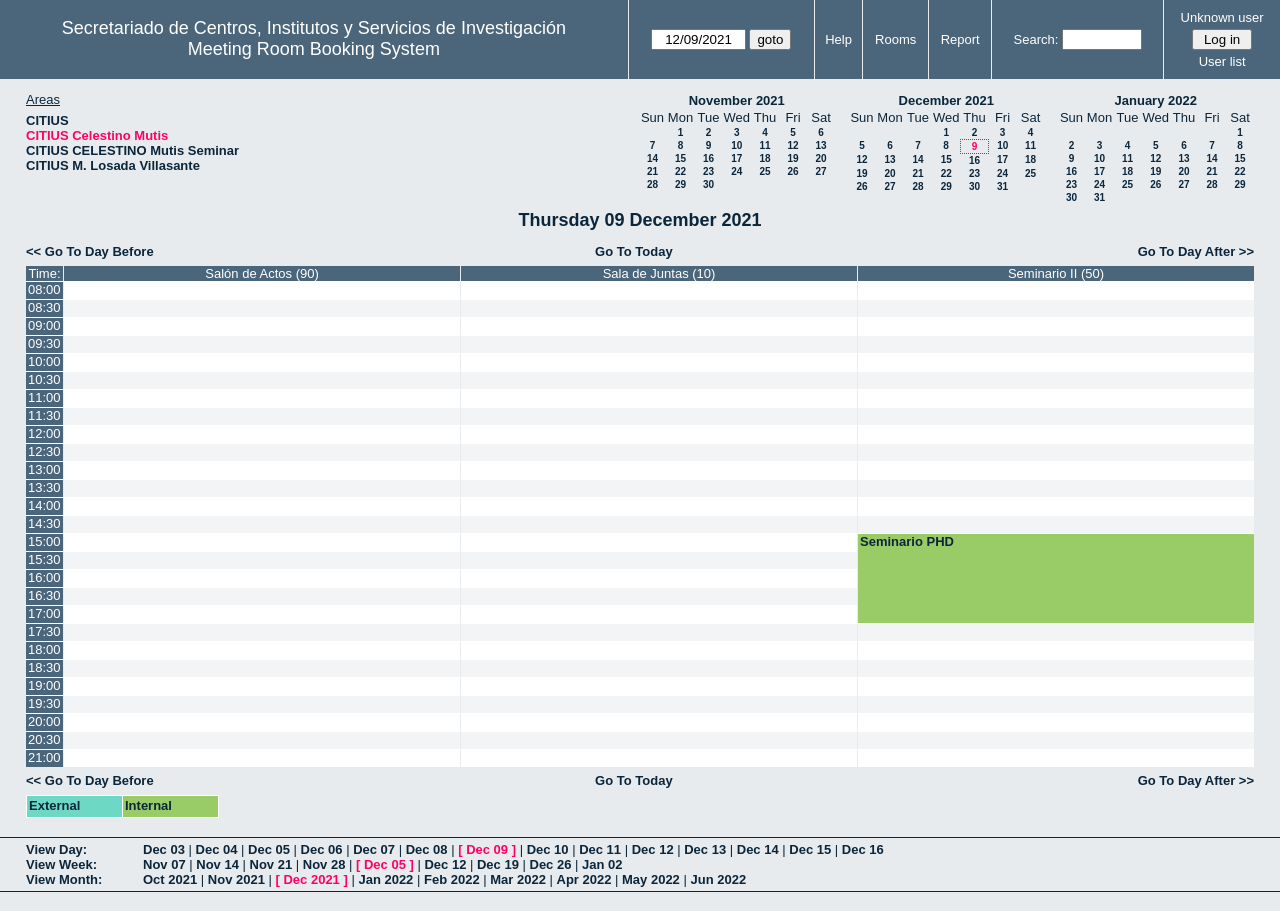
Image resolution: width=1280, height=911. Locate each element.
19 (792, 158)
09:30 (44, 343)
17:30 (44, 631)
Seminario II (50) (1056, 273)
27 (820, 171)
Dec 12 (653, 849)
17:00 (44, 613)
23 (708, 171)
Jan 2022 (385, 879)
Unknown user (1222, 17)
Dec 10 (548, 849)
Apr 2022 (584, 879)
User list (1222, 61)
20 (820, 158)
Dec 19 (498, 864)
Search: (1036, 39)
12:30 (44, 451)
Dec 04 (217, 849)
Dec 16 (863, 849)
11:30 (44, 415)
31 (1002, 186)
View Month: (64, 879)
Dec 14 (758, 849)
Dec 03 (164, 849)
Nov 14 (217, 864)
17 (736, 158)
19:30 (44, 703)
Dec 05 (269, 849)
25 (764, 171)
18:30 (44, 667)
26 (792, 171)
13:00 (44, 469)
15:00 (44, 541)
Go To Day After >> (1196, 251)
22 (680, 171)
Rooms (895, 39)
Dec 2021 (311, 879)
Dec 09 (487, 849)
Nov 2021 (236, 879)
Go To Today (634, 251)
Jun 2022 (718, 879)
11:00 (44, 397)
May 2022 (651, 879)
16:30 (44, 595)
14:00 (44, 505)
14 (652, 158)
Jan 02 (602, 864)
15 (680, 158)
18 (764, 158)
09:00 (44, 325)
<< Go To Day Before (90, 251)
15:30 (44, 559)
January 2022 (1156, 100)
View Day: (56, 849)
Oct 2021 (170, 879)
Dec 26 (551, 864)
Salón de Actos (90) (261, 273)
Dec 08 (427, 849)
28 (652, 184)
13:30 (44, 487)
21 (652, 171)
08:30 (44, 307)
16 (708, 158)
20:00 (44, 721)
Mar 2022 (518, 879)
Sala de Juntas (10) (659, 273)
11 (764, 145)
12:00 (44, 433)
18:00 (44, 649)
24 (736, 171)
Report (960, 39)
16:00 (44, 577)
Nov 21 (271, 864)
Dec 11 (600, 849)
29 (680, 184)
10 (736, 145)
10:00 (44, 361)
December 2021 (946, 100)
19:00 (44, 685)
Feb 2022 (452, 879)
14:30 (44, 523)
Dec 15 (810, 849)
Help (838, 39)
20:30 (44, 739)
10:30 (44, 379)
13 (820, 145)
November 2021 (737, 100)
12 (792, 145)
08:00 (44, 289)
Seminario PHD (907, 541)
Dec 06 (322, 849)
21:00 (44, 757)
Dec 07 (374, 849)
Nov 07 (164, 864)
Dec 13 (705, 849)
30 (708, 184)
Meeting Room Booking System (314, 49)
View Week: (61, 864)
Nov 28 (324, 864)
